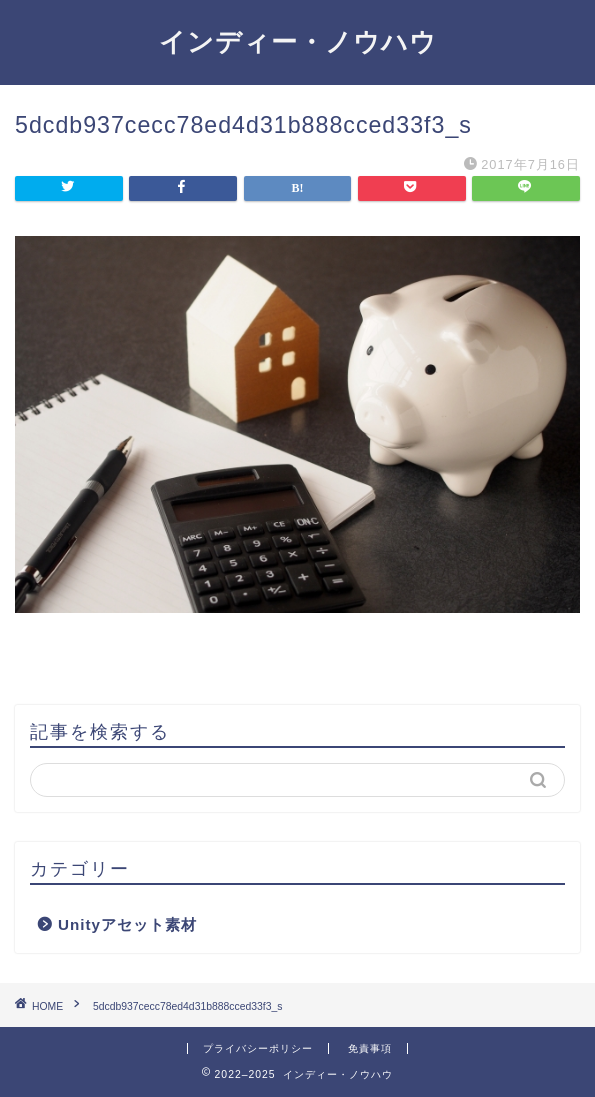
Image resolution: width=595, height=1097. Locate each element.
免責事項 (370, 1048)
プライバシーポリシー (258, 1048)
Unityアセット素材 (127, 924)
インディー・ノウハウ (298, 41)
